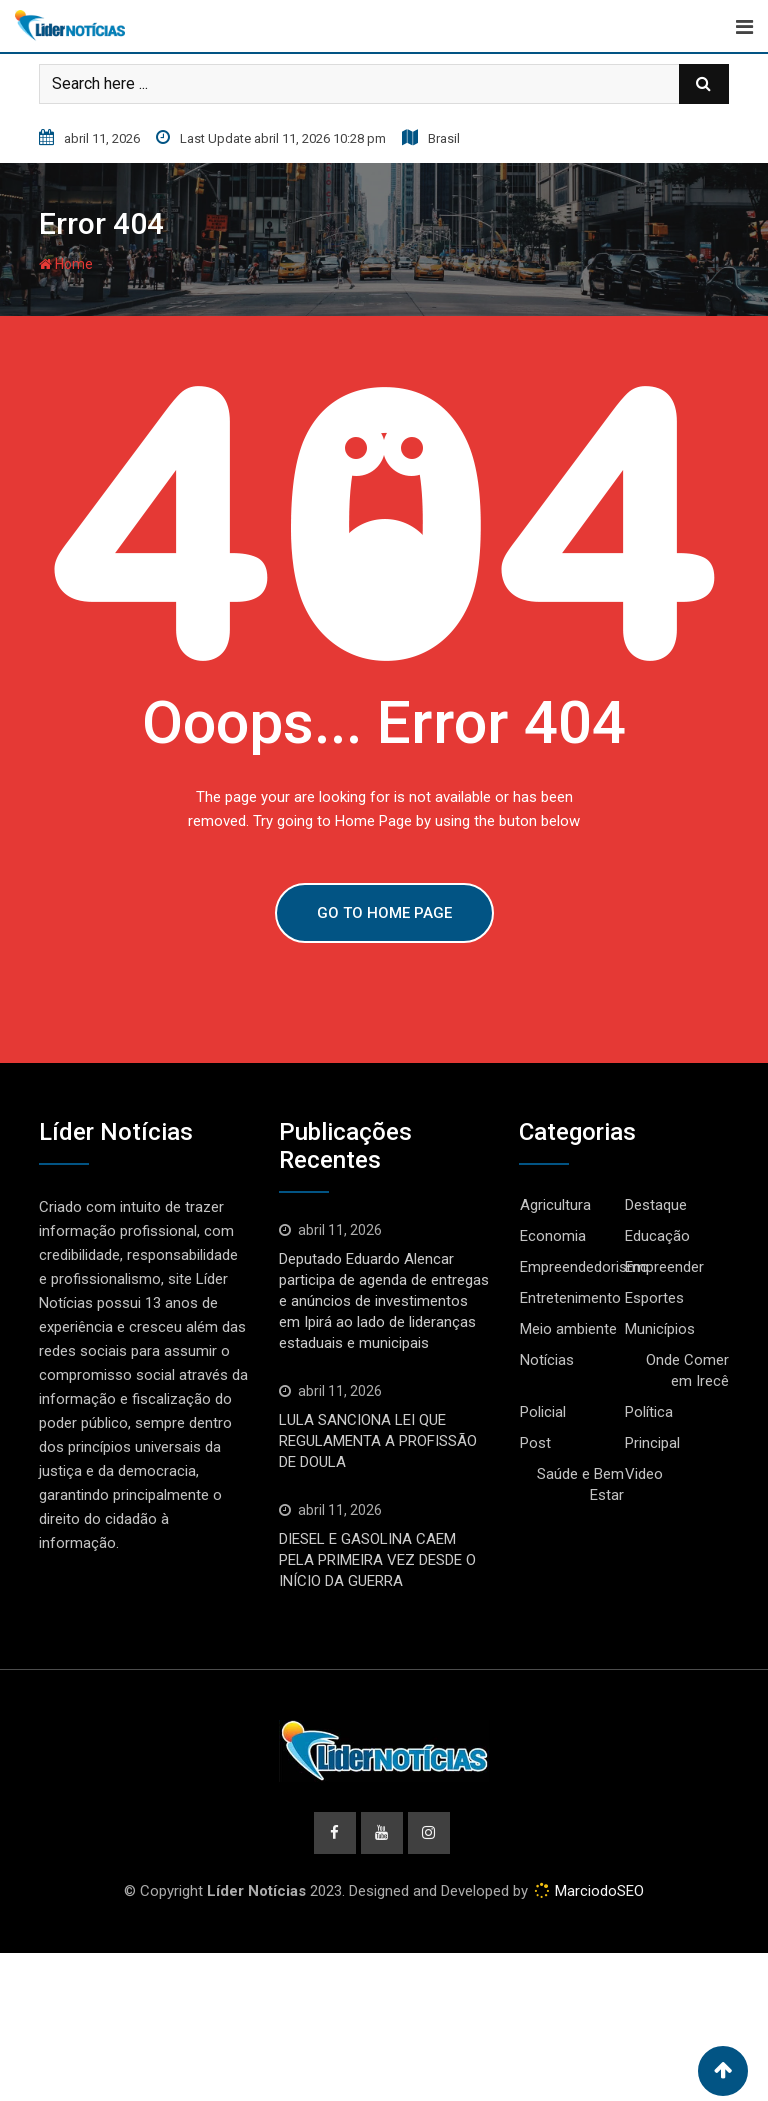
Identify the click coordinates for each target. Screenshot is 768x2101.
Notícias (547, 1360)
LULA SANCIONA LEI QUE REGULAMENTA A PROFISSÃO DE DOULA (378, 1441)
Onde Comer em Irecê (687, 1370)
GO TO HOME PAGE (384, 913)
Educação (657, 1236)
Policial (543, 1412)
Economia (553, 1236)
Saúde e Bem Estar (580, 1484)
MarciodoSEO (597, 1891)
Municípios (660, 1329)
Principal (652, 1443)
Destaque (656, 1205)
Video (644, 1474)
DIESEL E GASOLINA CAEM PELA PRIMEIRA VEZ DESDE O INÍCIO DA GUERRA (377, 1560)
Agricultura (555, 1205)
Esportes (654, 1298)
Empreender (664, 1267)
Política (649, 1412)
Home (66, 264)
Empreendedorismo (584, 1267)
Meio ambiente (568, 1329)
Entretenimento (570, 1298)
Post (535, 1443)
